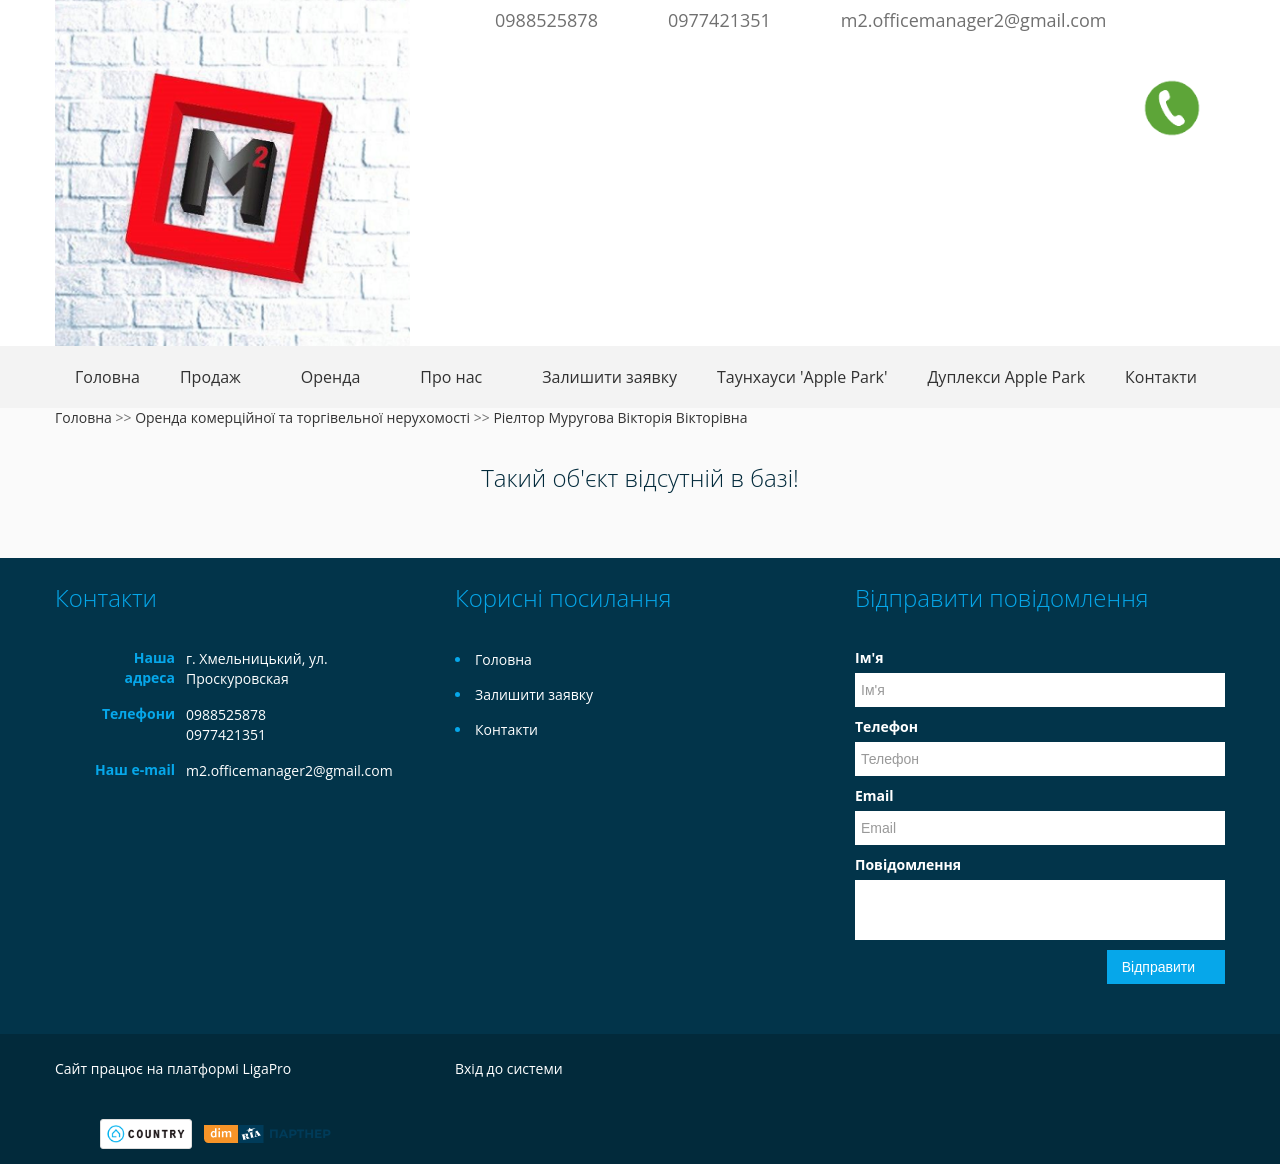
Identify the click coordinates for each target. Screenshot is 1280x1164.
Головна (107, 377)
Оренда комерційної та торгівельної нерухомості (302, 417)
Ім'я (869, 657)
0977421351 (719, 20)
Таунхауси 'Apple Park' (802, 377)
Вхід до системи (509, 1068)
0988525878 (546, 20)
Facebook (1180, 18)
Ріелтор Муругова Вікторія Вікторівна (620, 417)
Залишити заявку (609, 377)
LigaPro (266, 1068)
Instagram (1208, 18)
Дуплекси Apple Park (1006, 377)
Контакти (1161, 377)
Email (874, 795)
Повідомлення (908, 864)
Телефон (886, 726)
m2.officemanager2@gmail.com (974, 20)
